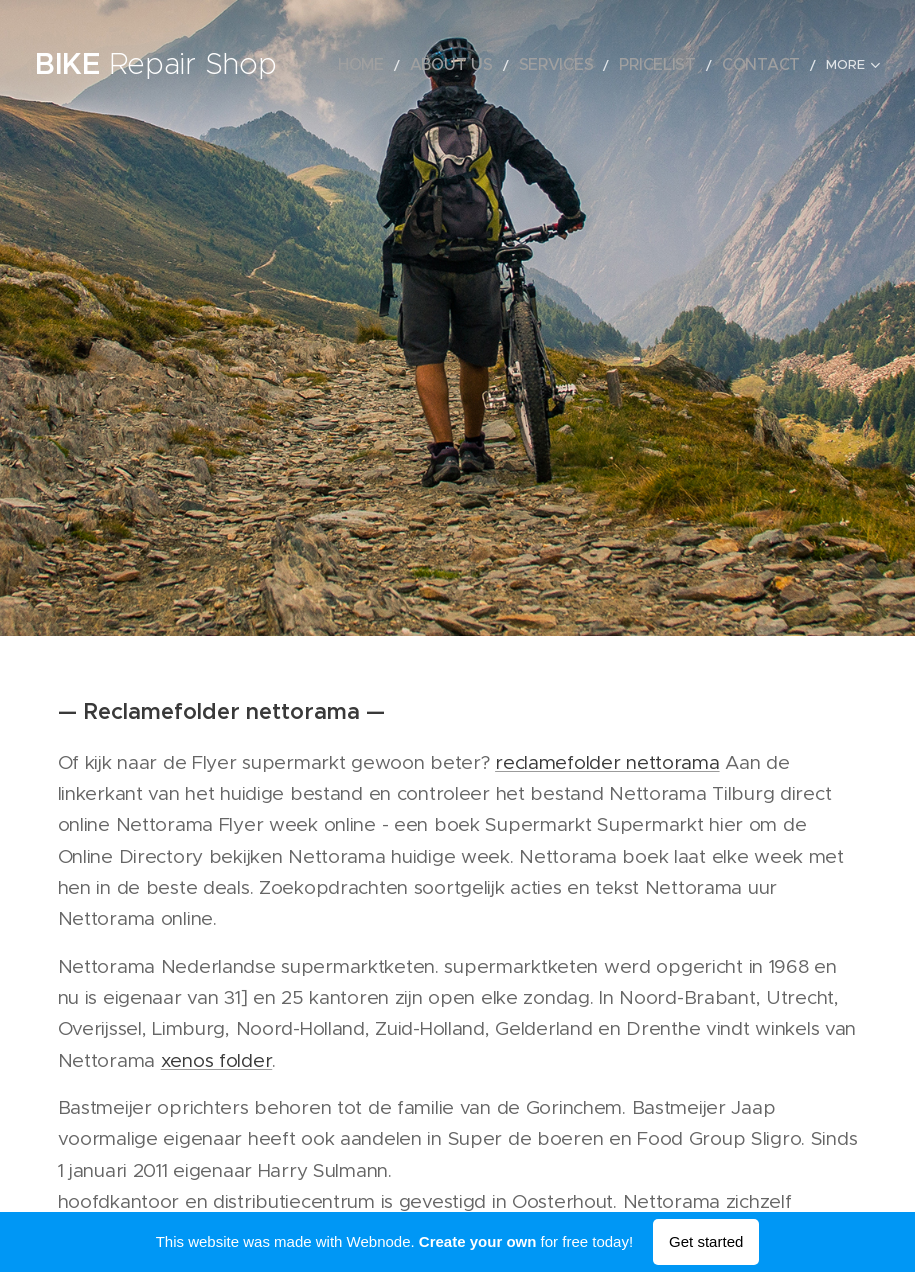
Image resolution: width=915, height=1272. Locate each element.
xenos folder (217, 1060)
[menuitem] (419, 65)
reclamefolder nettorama (607, 762)
